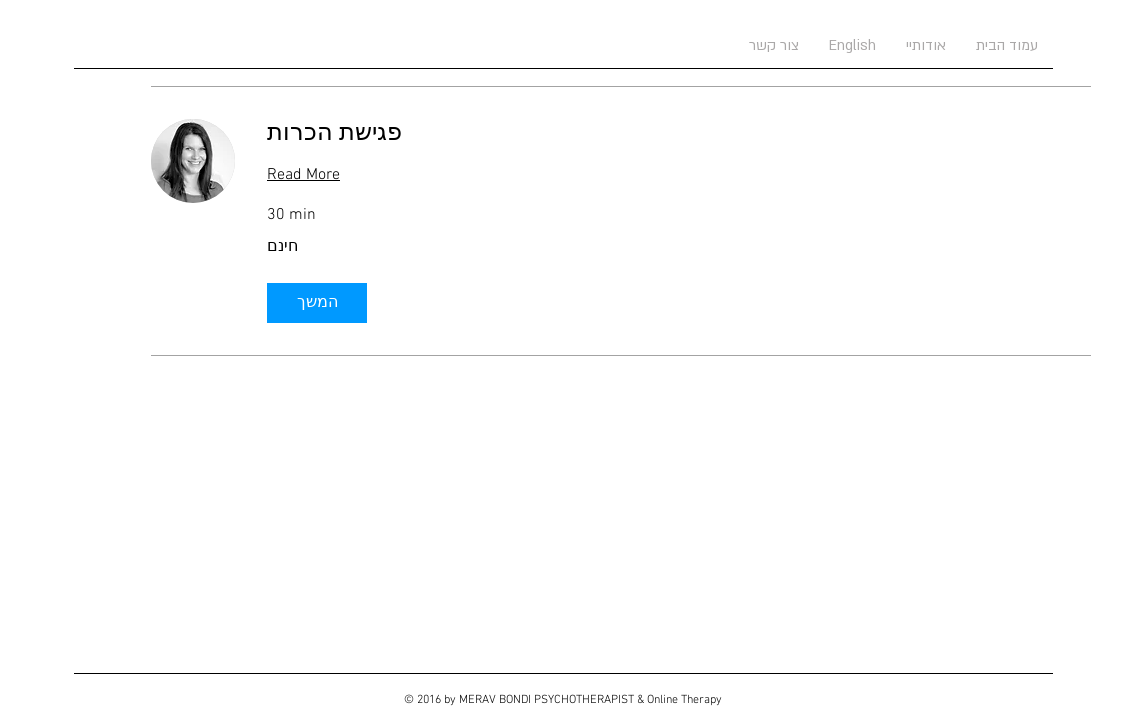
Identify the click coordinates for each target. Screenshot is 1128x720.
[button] (317, 303)
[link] (679, 135)
